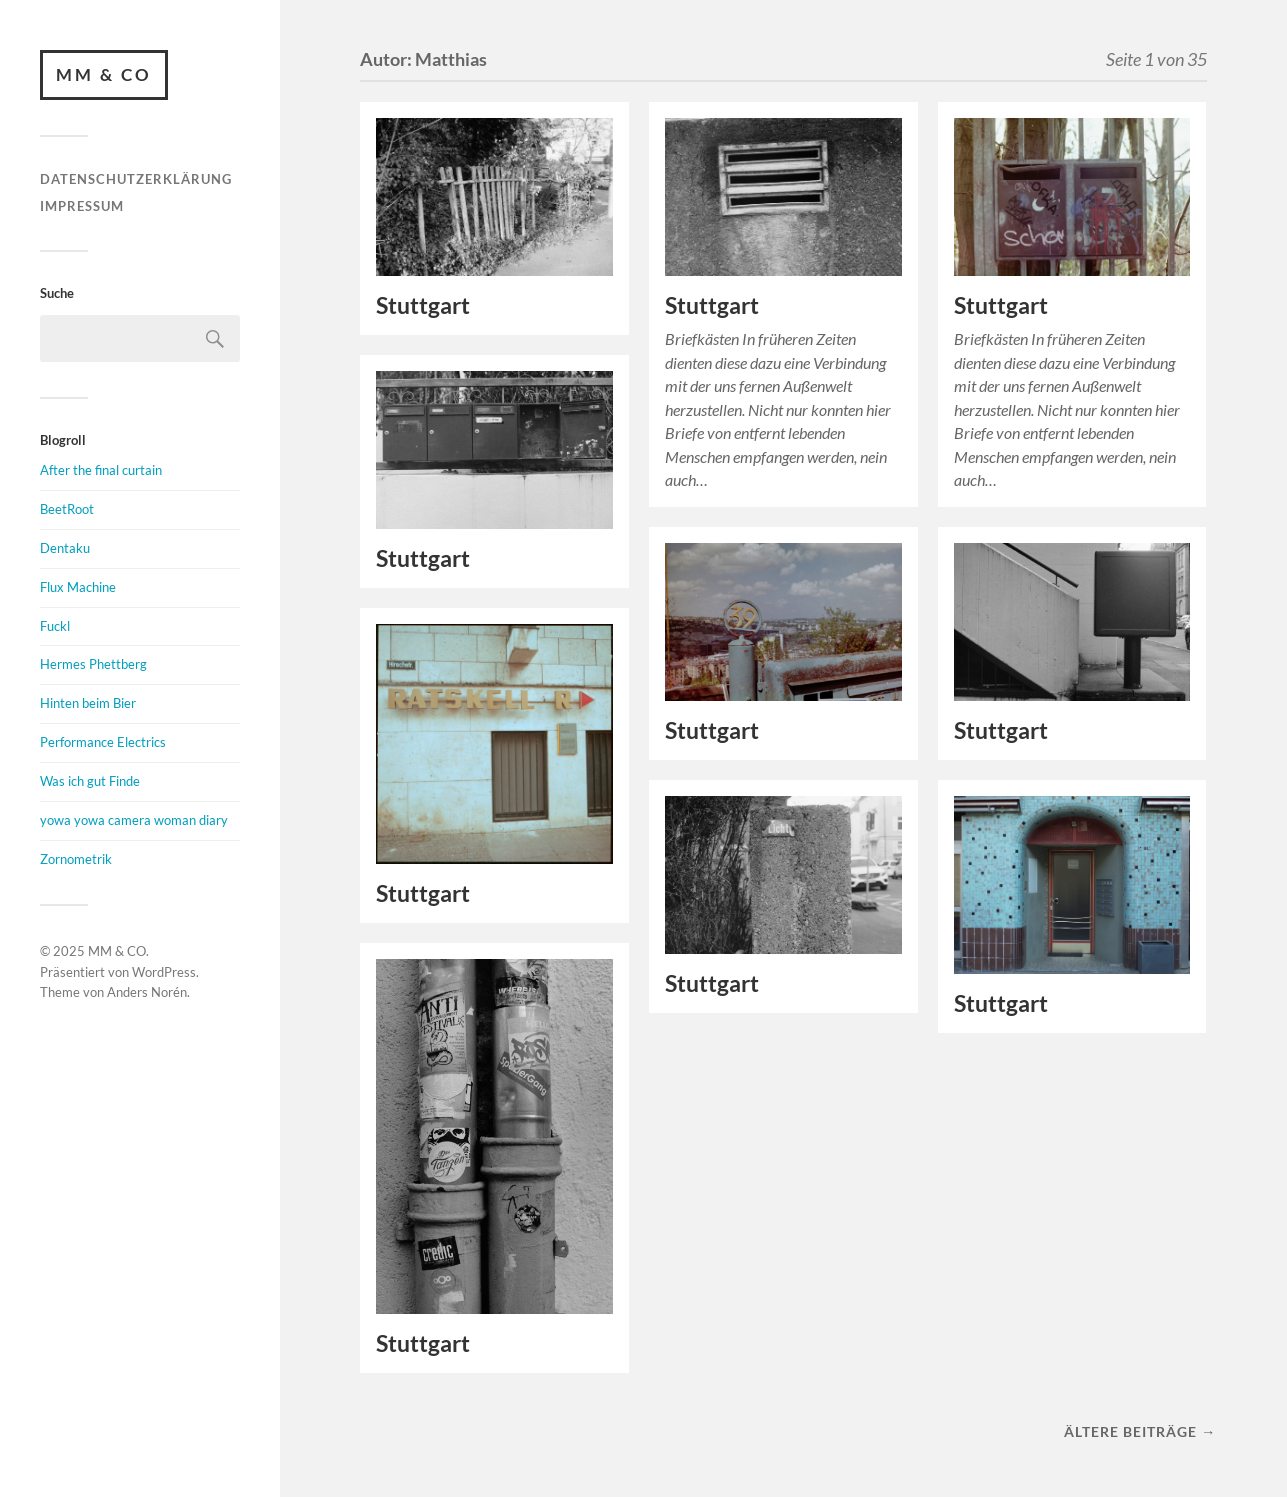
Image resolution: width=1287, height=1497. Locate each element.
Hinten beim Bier (88, 703)
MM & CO (104, 74)
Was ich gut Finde (90, 781)
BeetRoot (67, 509)
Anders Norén (147, 992)
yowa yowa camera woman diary (134, 820)
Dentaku (65, 548)
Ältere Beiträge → (1140, 1431)
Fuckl (55, 626)
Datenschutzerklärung (136, 179)
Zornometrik (76, 859)
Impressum (82, 206)
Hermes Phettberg (93, 664)
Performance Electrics (103, 742)
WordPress (164, 972)
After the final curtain (101, 470)
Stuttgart (423, 305)
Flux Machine (78, 587)
